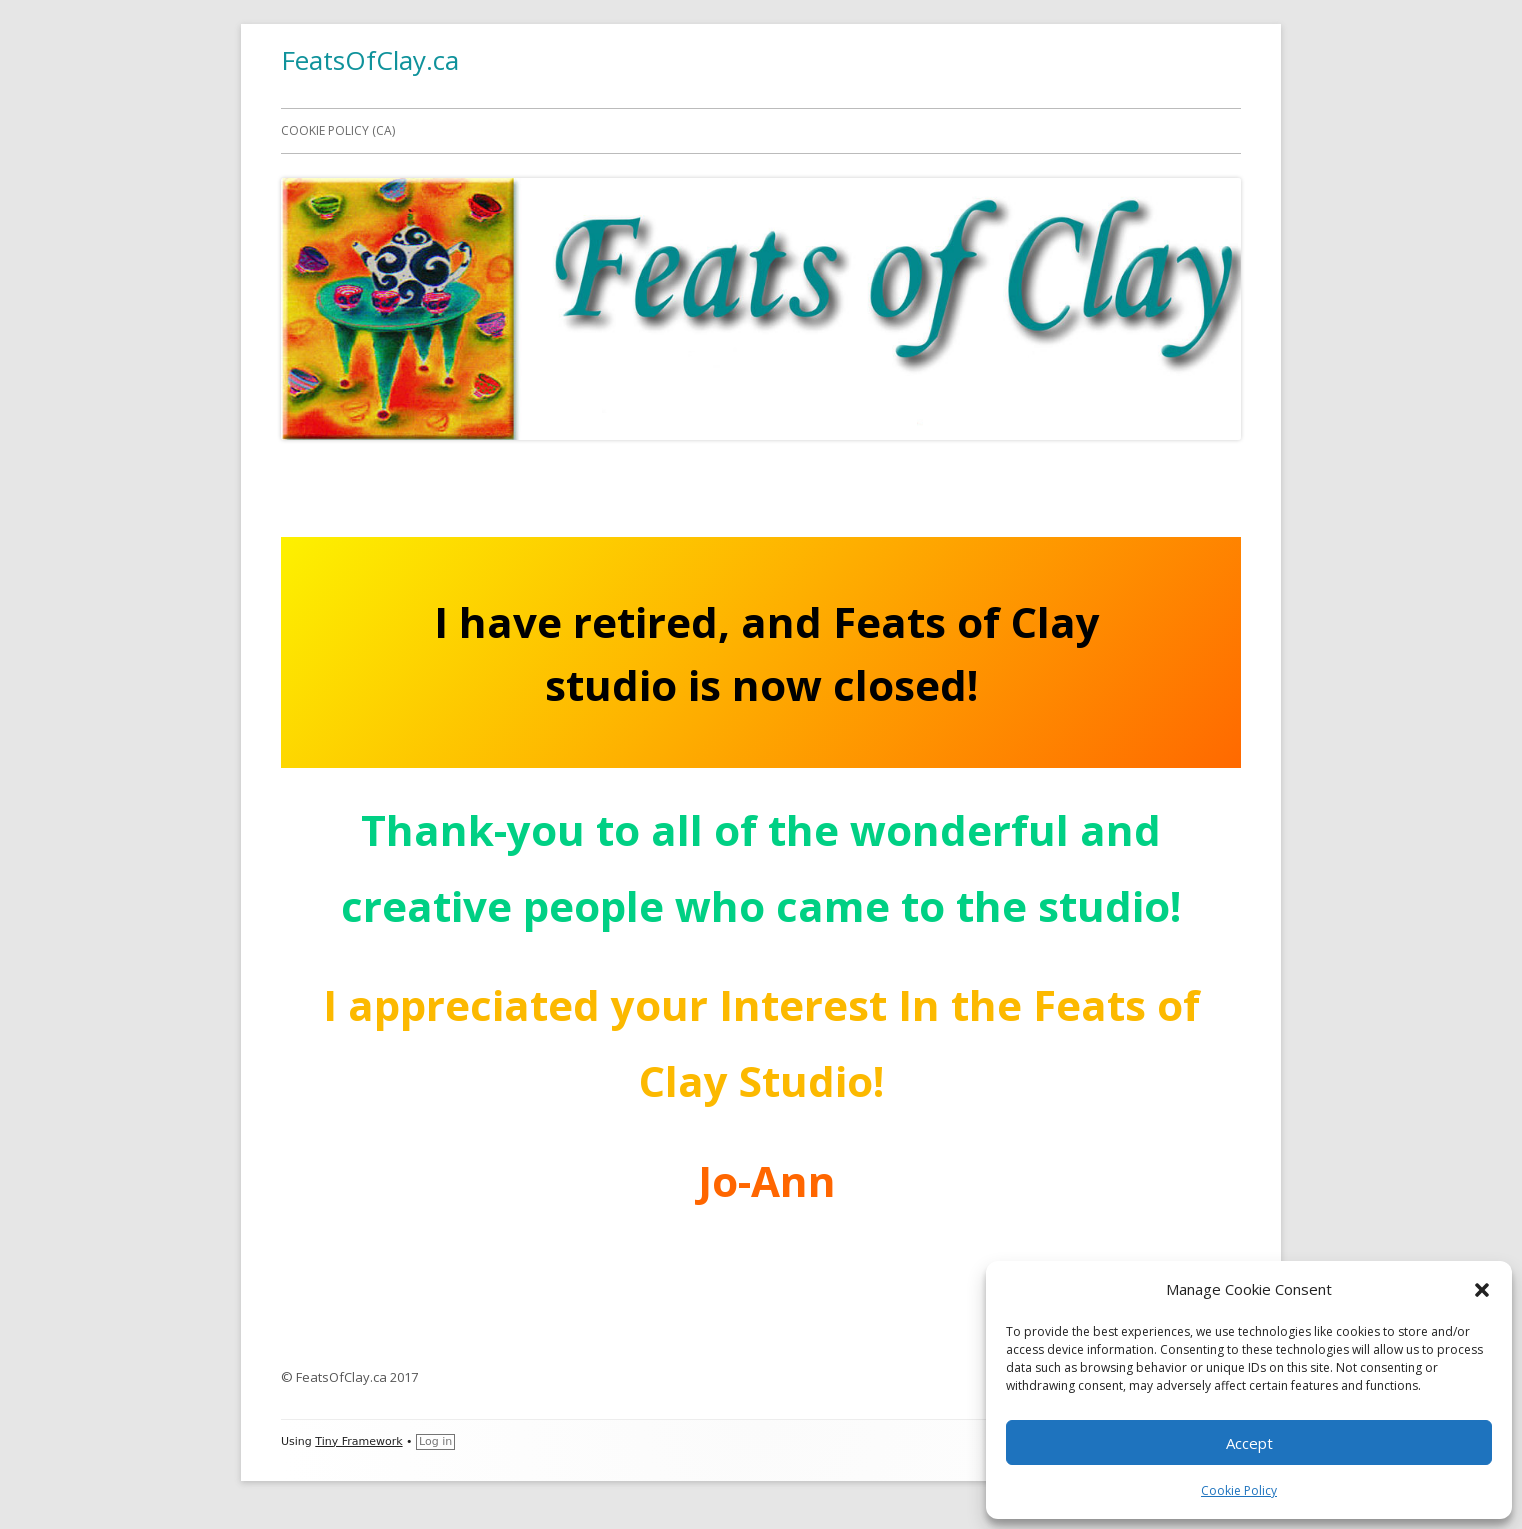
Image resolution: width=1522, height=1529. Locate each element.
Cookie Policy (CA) (338, 130)
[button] (1482, 1290)
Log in (435, 1441)
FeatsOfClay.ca (370, 60)
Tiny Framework (358, 1441)
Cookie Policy (1239, 1490)
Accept (1249, 1443)
